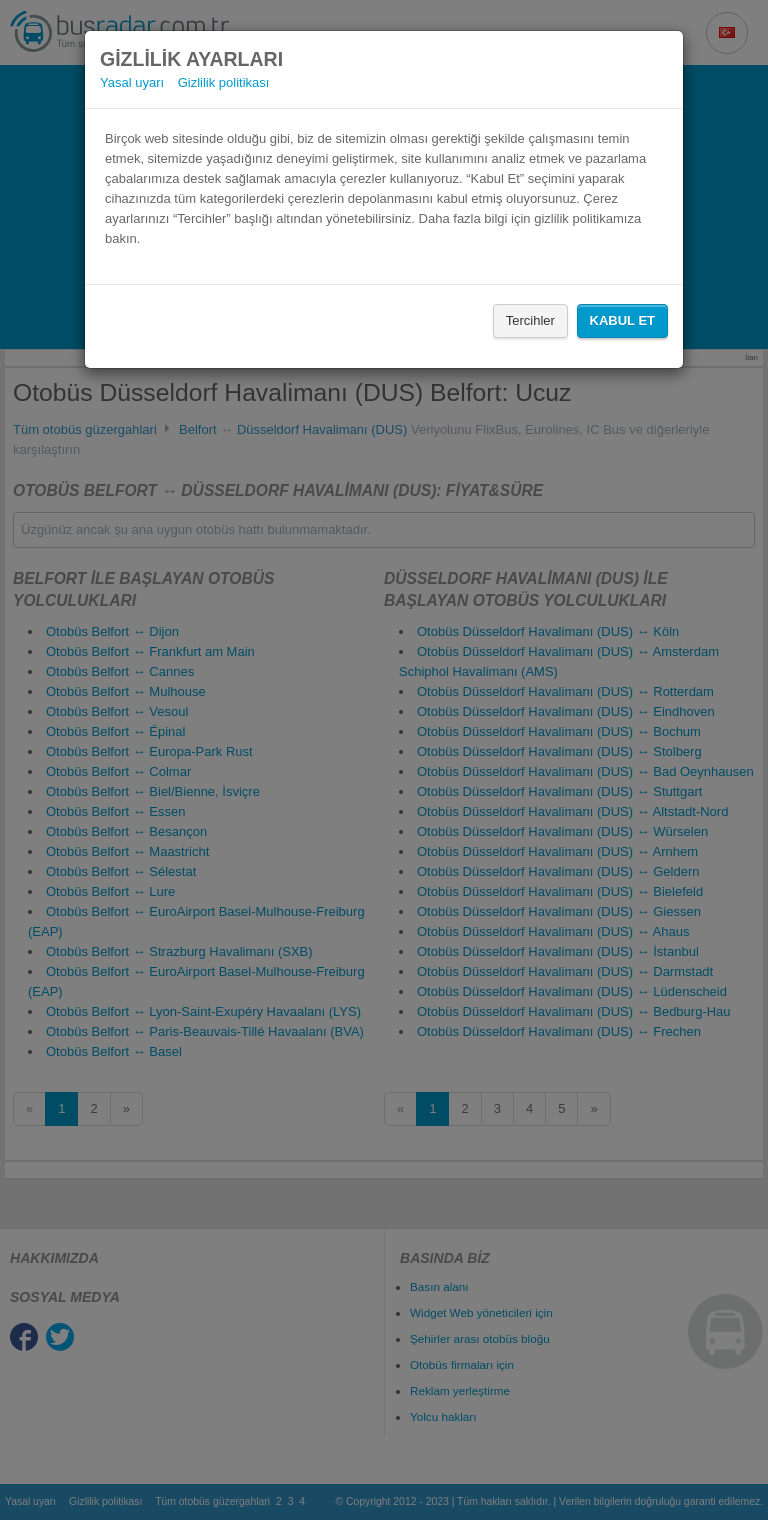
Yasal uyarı (132, 82)
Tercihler (530, 320)
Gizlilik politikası (224, 82)
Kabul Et (622, 320)
